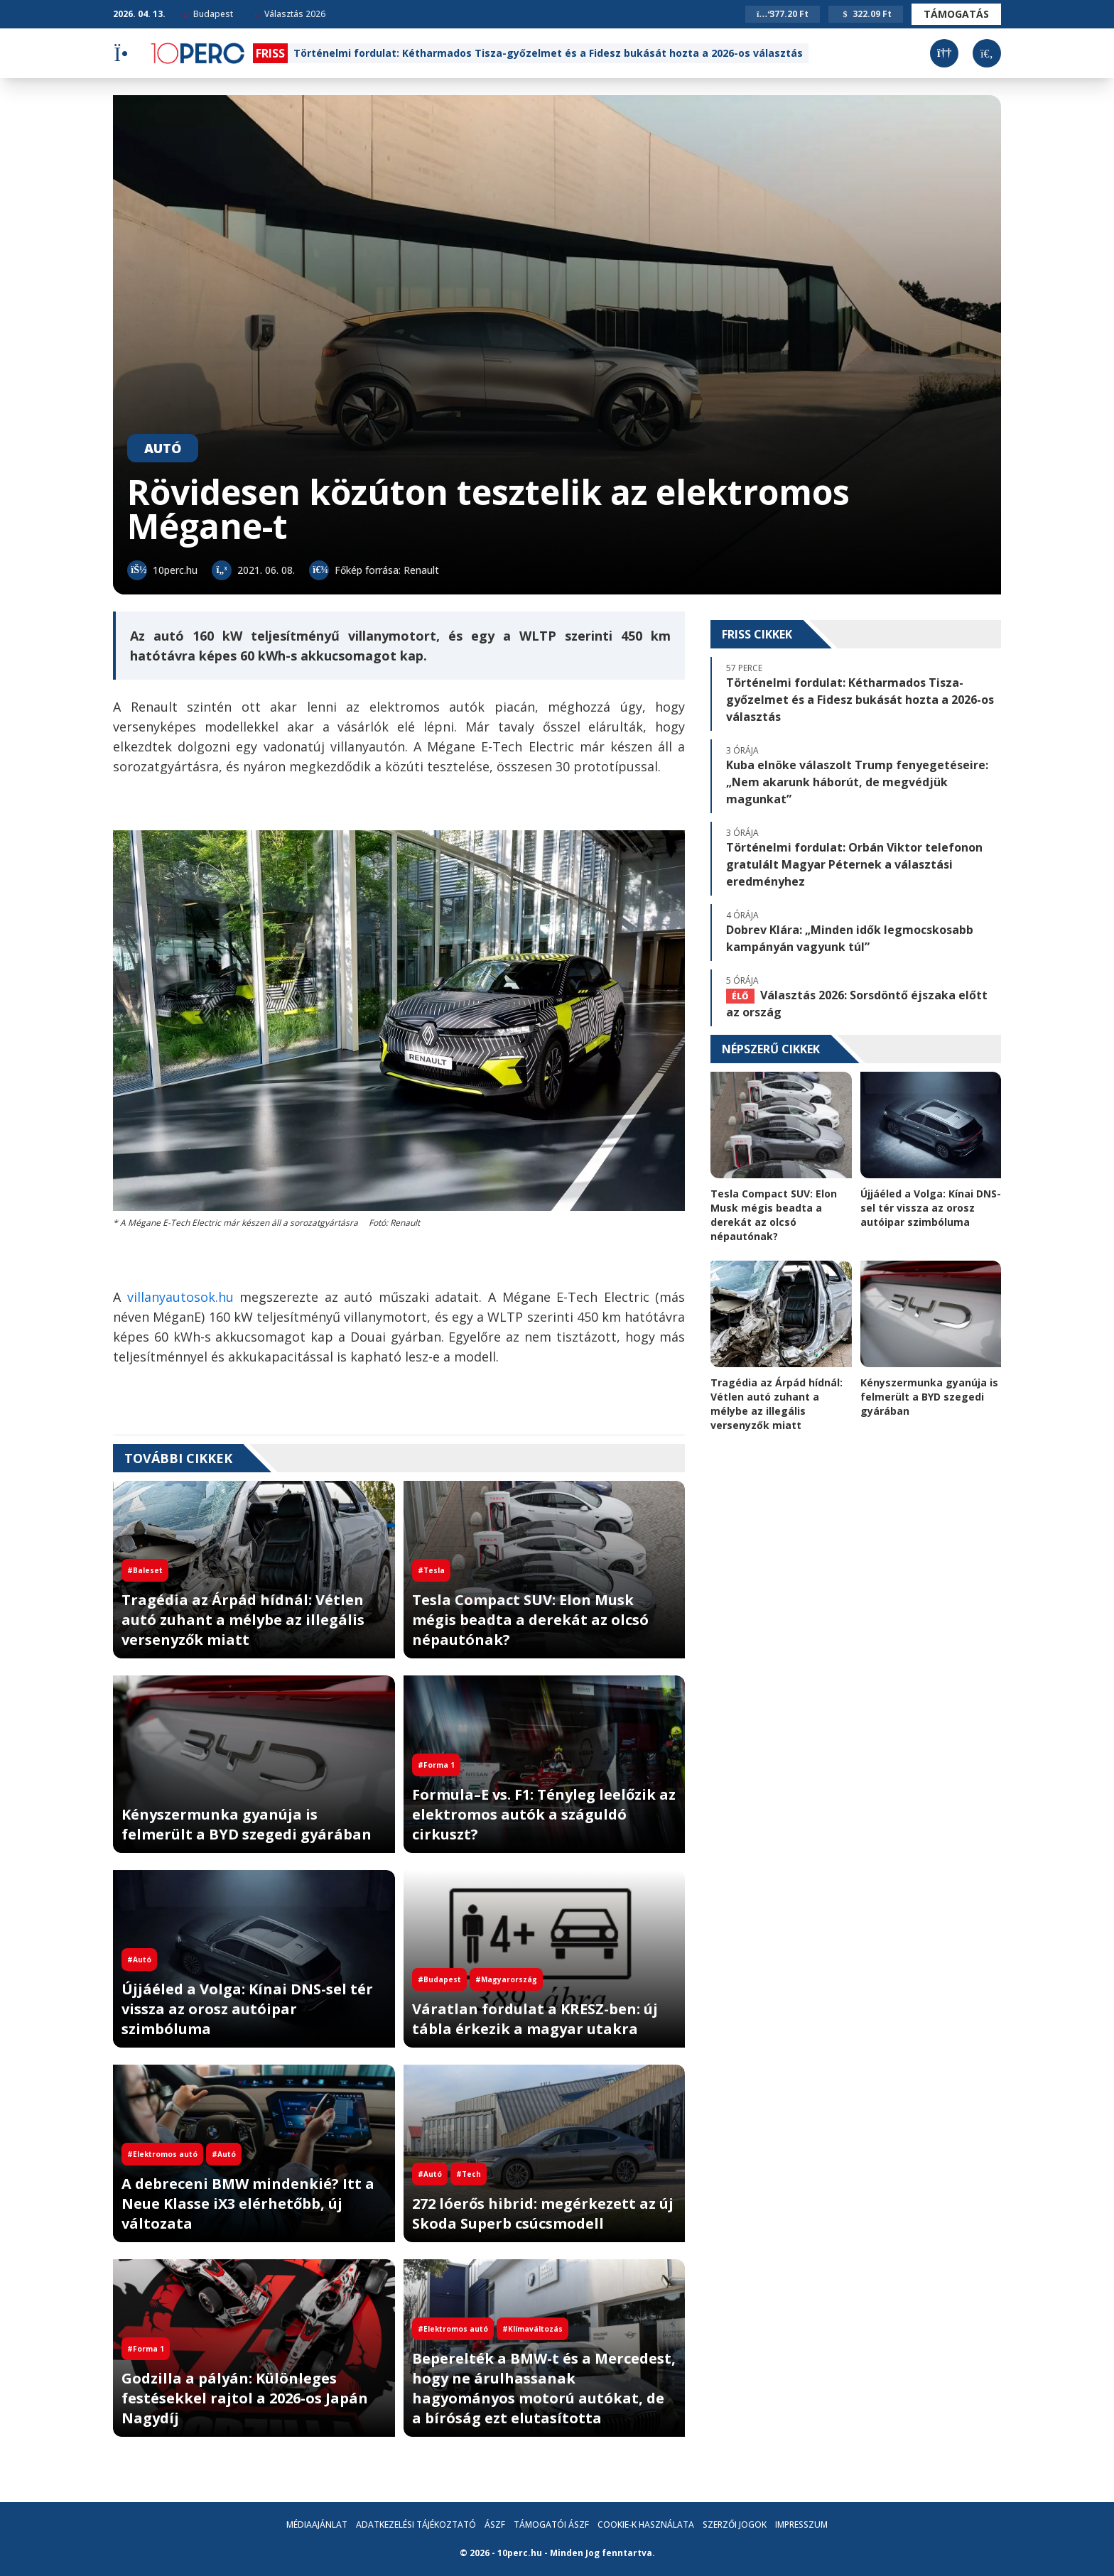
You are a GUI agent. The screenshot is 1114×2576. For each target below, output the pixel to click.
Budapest (208, 14)
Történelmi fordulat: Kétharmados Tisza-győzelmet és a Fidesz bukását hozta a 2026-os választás (548, 53)
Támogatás (956, 14)
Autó (162, 448)
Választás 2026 (289, 14)
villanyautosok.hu (180, 1296)
